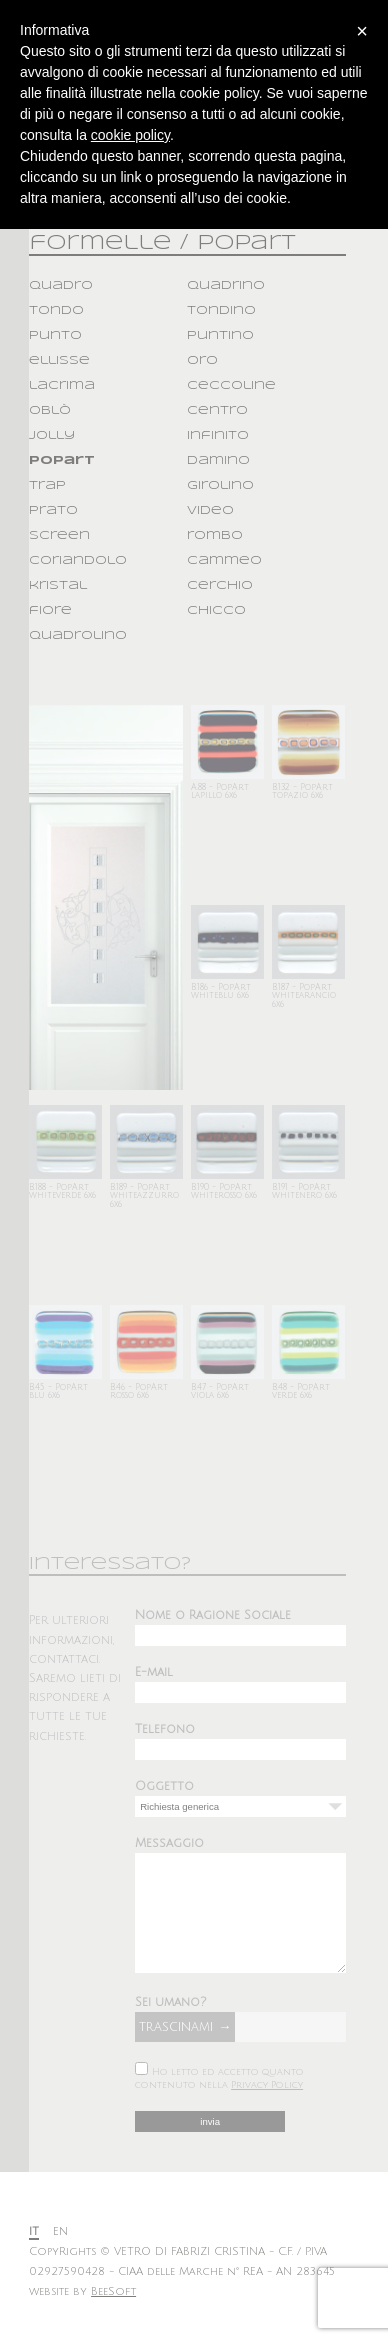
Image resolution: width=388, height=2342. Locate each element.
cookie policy (130, 135)
